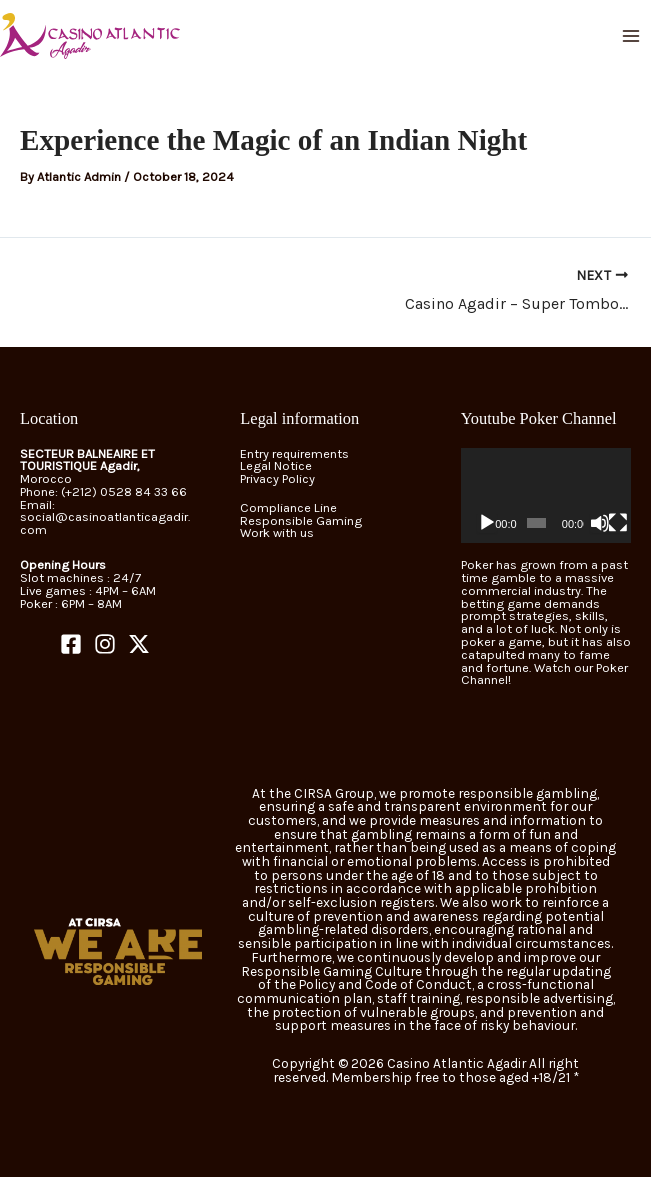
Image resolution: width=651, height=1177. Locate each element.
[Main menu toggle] (631, 35)
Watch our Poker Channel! (544, 674)
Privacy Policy (277, 478)
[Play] (487, 523)
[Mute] (600, 523)
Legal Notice (276, 465)
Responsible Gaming (301, 520)
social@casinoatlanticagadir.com (105, 523)
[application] (546, 496)
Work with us (277, 532)
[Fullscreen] (618, 523)
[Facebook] (71, 644)
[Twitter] (139, 644)
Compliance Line (288, 507)
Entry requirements (294, 453)
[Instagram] (105, 644)
